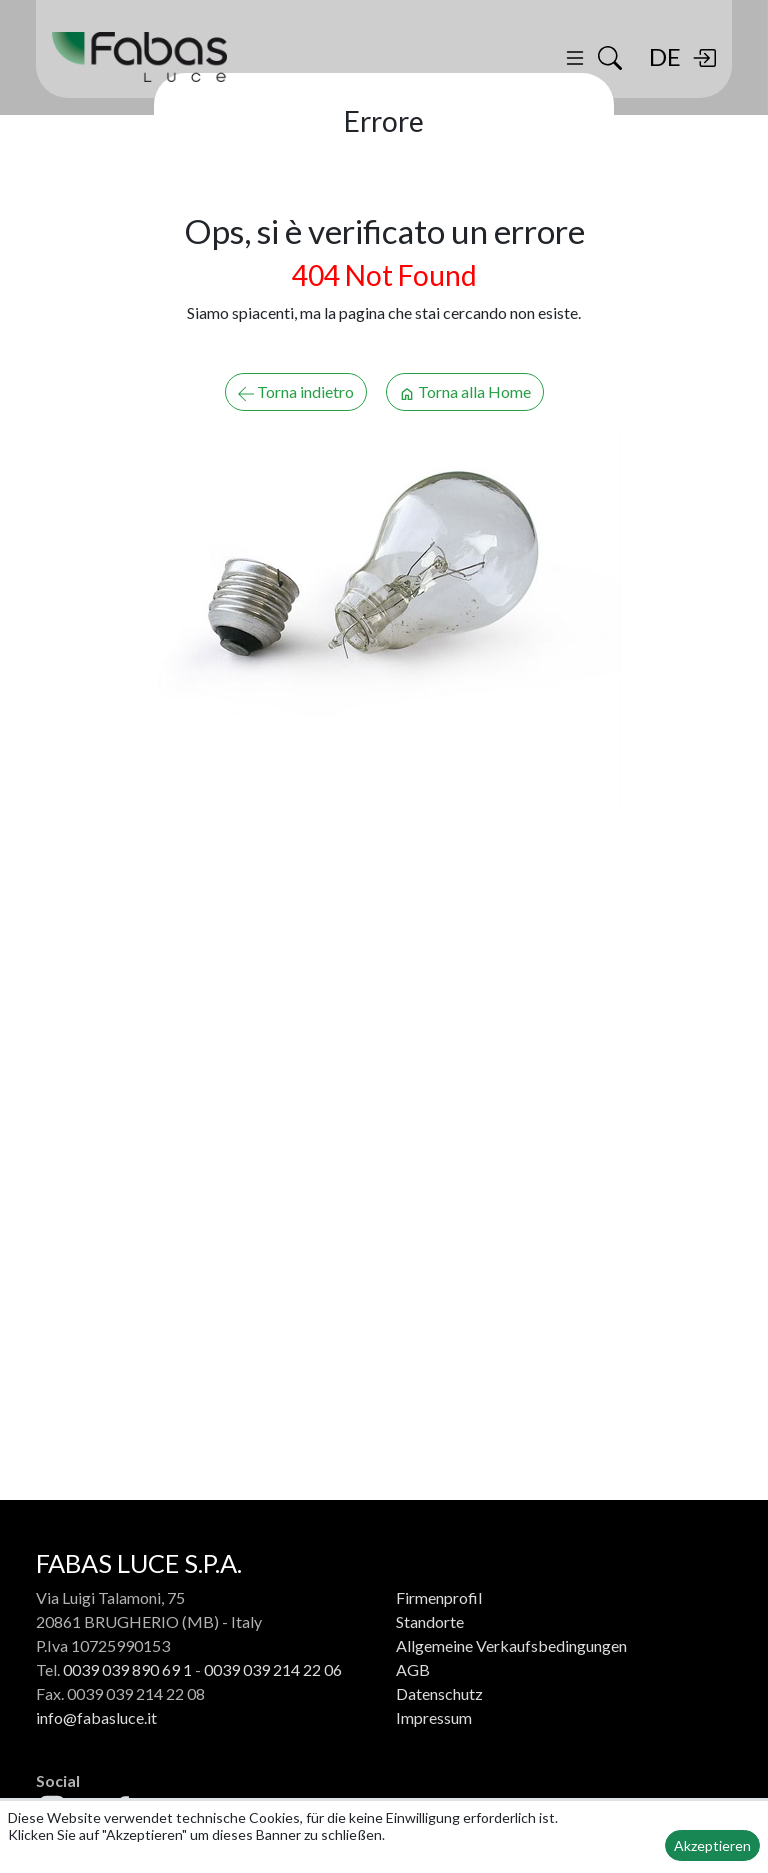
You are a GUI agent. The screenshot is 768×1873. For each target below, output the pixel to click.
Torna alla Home (465, 392)
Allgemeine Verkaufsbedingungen (511, 1645)
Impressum (434, 1717)
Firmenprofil (439, 1597)
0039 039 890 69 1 (127, 1669)
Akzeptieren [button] (712, 1845)
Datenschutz (439, 1693)
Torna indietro (296, 392)
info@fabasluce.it (96, 1717)
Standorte (430, 1621)
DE (665, 56)
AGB (413, 1669)
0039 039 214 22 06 (273, 1669)
